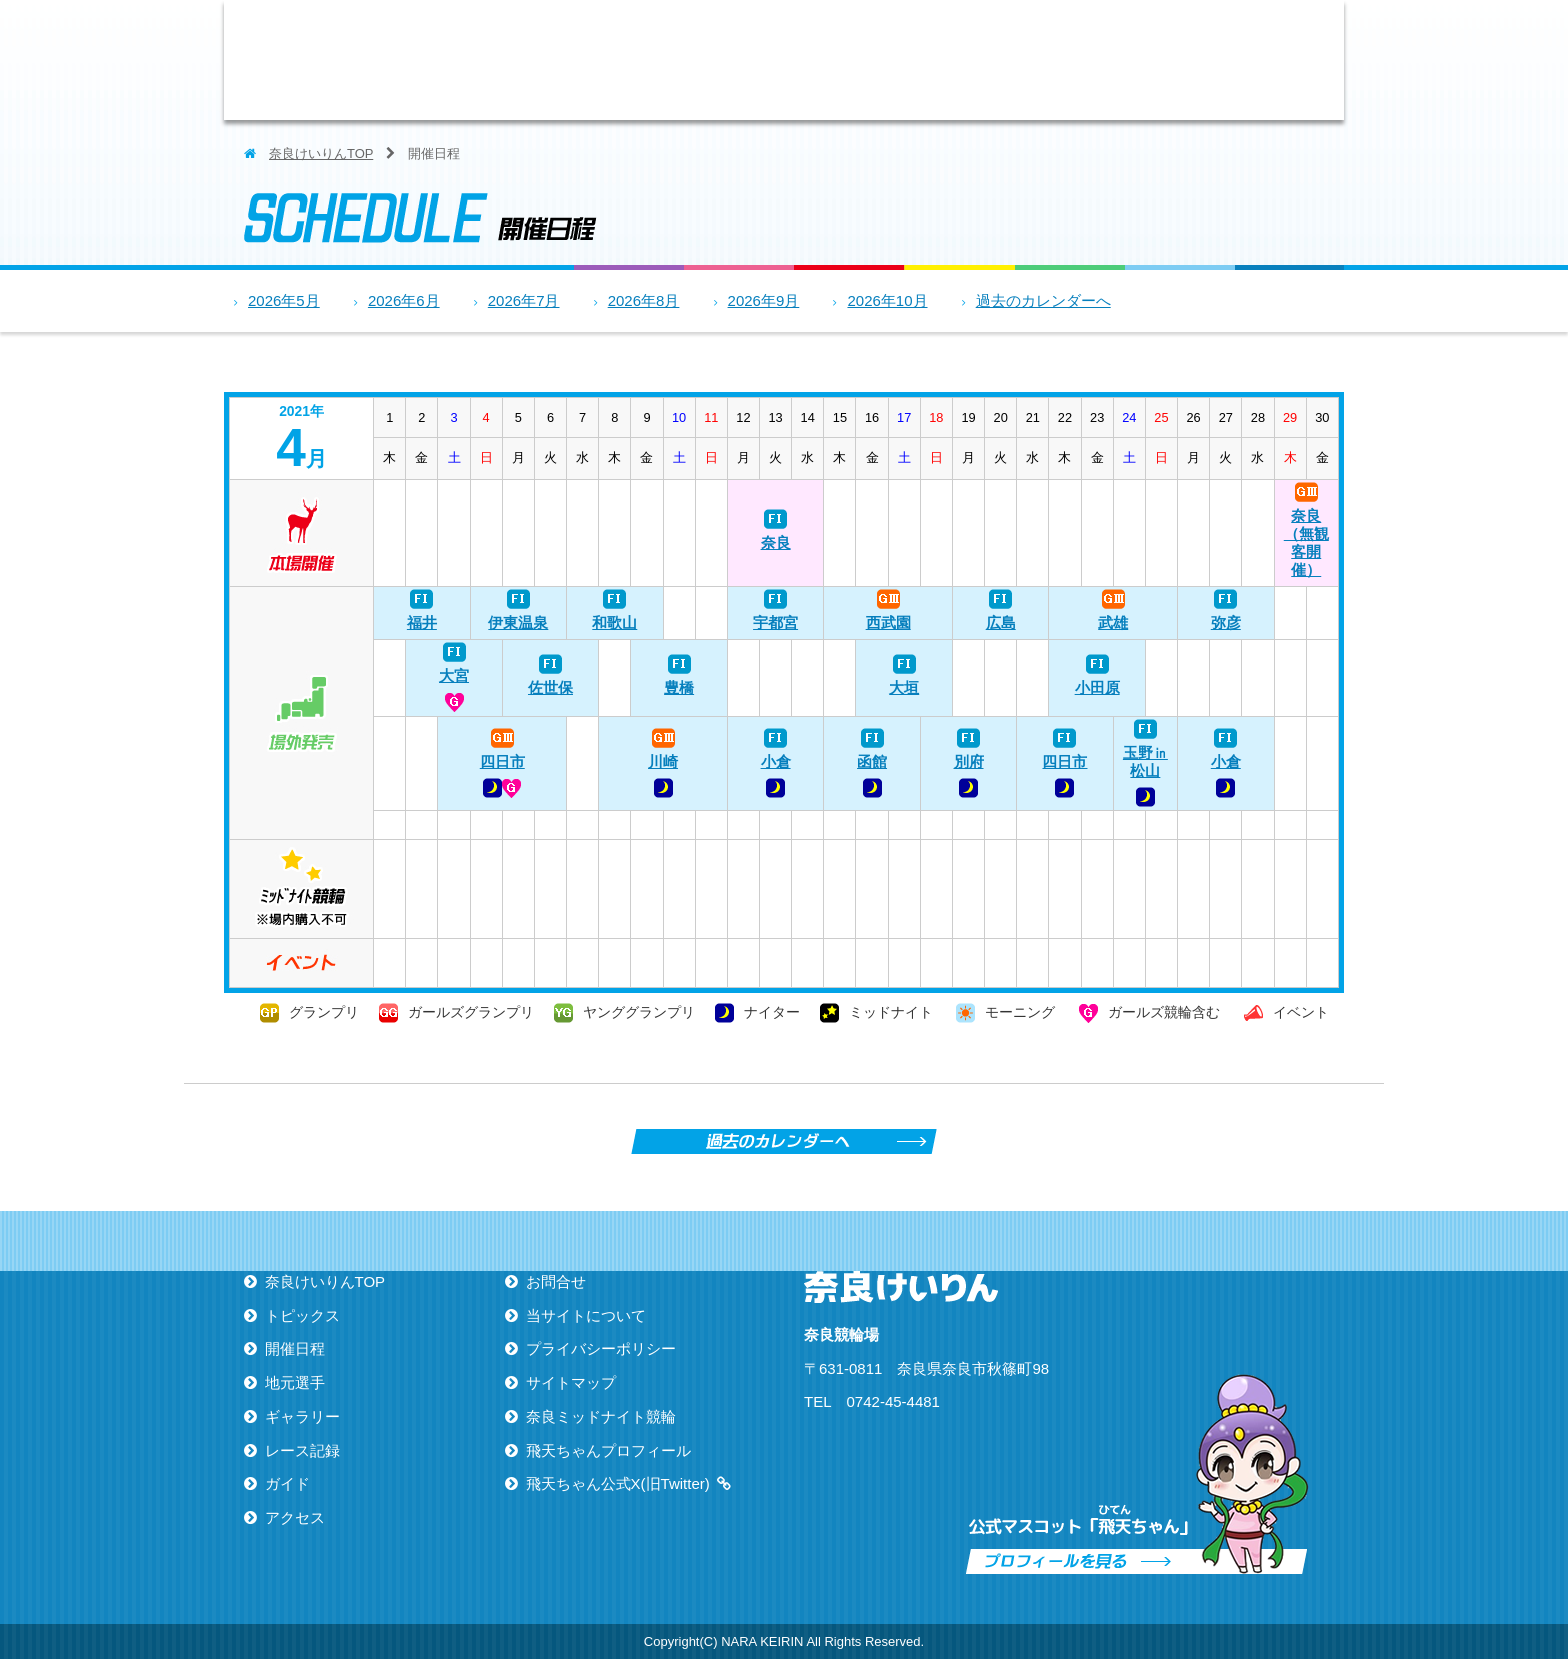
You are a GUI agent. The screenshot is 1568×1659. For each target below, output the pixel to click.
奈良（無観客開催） (1306, 542)
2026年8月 (644, 300)
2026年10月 (887, 300)
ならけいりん (399, 60)
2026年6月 (404, 300)
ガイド (1179, 60)
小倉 (776, 761)
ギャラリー (959, 60)
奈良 (776, 542)
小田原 (1097, 687)
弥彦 (1226, 622)
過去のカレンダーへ (1043, 300)
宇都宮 (775, 622)
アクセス (1289, 60)
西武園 (888, 622)
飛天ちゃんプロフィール (608, 1450)
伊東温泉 (518, 622)
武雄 (1113, 622)
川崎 (663, 761)
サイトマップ (571, 1382)
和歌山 (614, 622)
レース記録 (1069, 60)
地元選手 (849, 60)
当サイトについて (586, 1315)
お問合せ (556, 1281)
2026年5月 (284, 300)
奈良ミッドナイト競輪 (601, 1416)
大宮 (454, 675)
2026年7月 (524, 300)
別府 (969, 761)
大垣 (904, 687)
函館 (872, 761)
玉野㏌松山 (1145, 761)
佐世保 (550, 687)
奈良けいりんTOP (321, 153)
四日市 (502, 761)
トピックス (629, 60)
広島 (1001, 622)
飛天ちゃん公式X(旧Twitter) (618, 1483)
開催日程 (739, 60)
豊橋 (679, 687)
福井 (422, 622)
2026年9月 (764, 300)
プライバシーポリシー (601, 1348)
